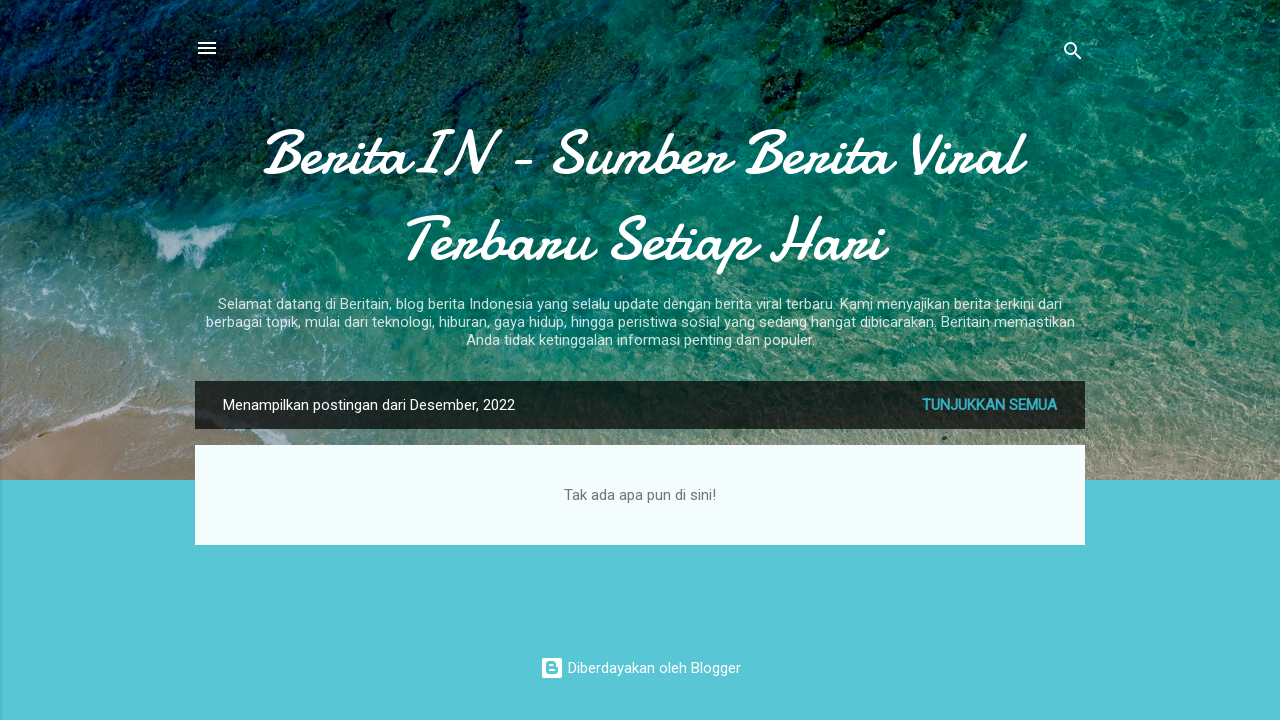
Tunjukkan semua (989, 405)
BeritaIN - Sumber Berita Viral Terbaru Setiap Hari (640, 196)
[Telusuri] (1073, 54)
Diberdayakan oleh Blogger (640, 668)
